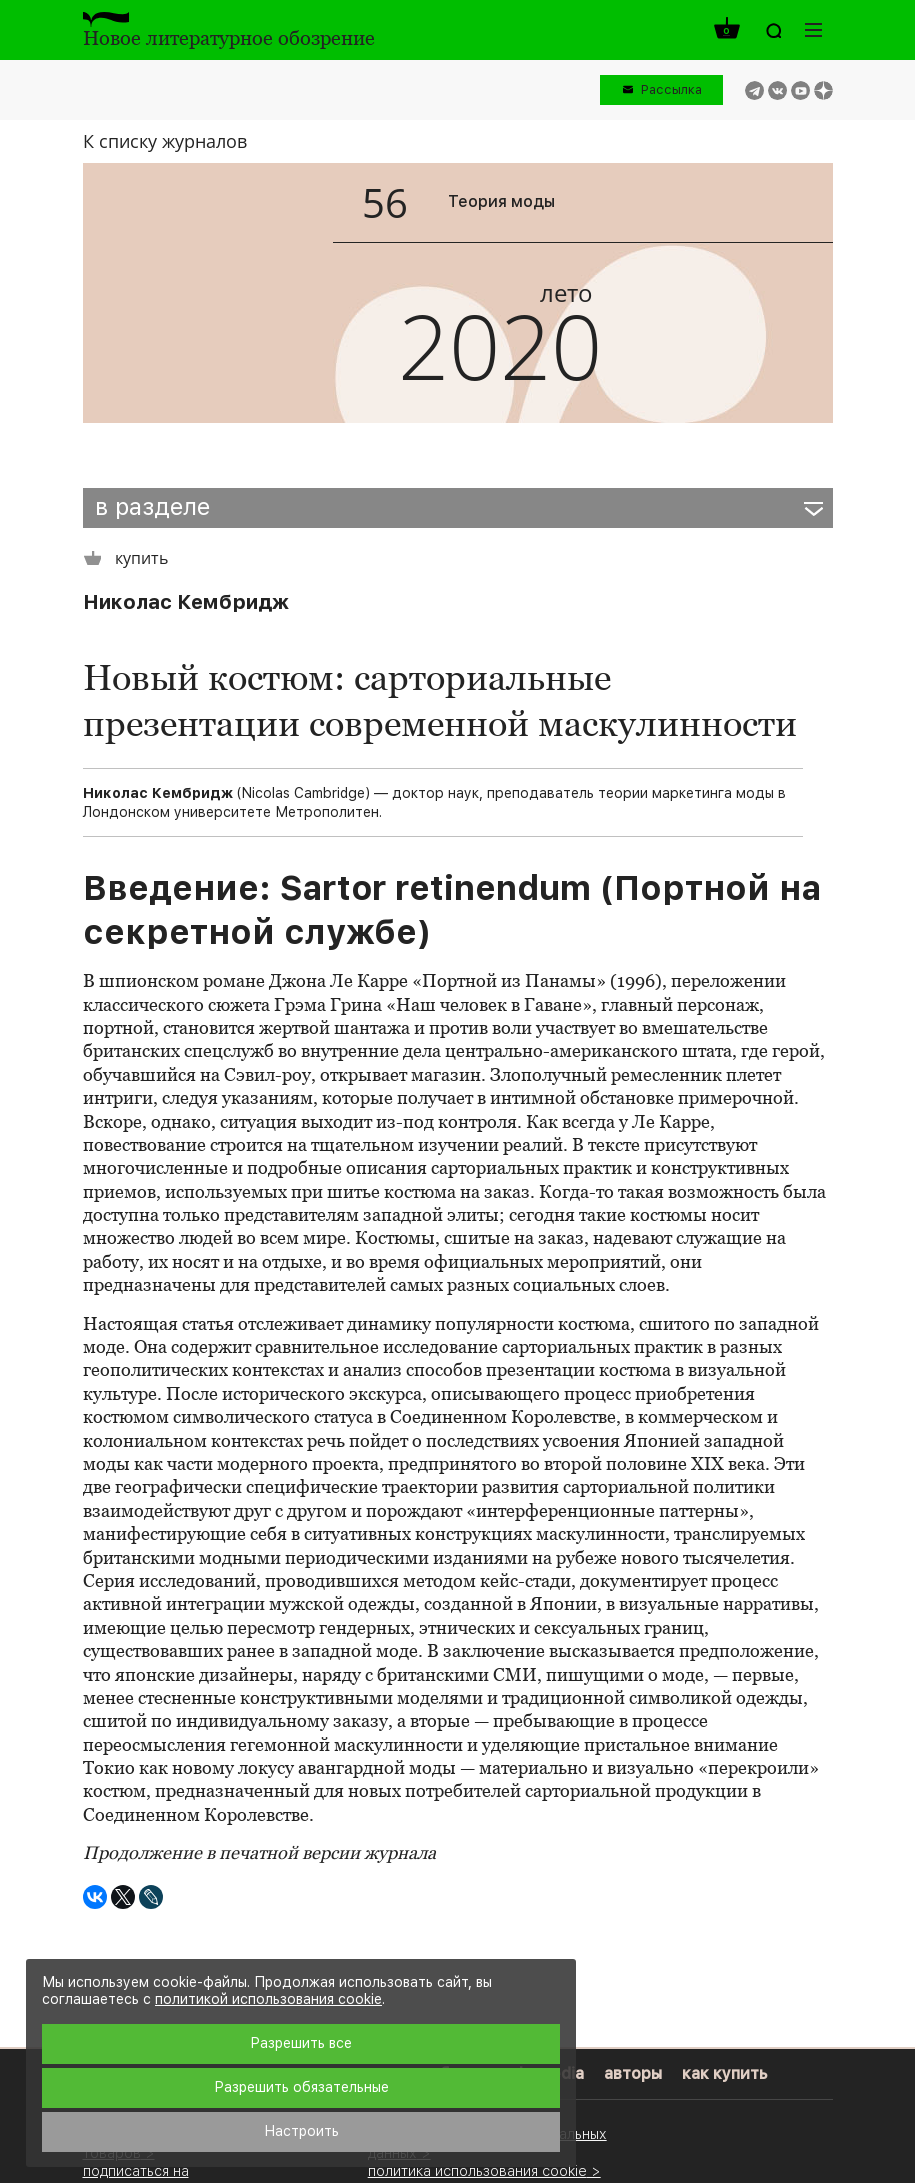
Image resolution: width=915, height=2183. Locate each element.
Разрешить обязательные (301, 2087)
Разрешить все (301, 2043)
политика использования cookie (477, 2170)
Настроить (301, 2131)
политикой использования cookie (268, 1999)
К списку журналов (165, 141)
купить (125, 558)
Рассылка (671, 89)
